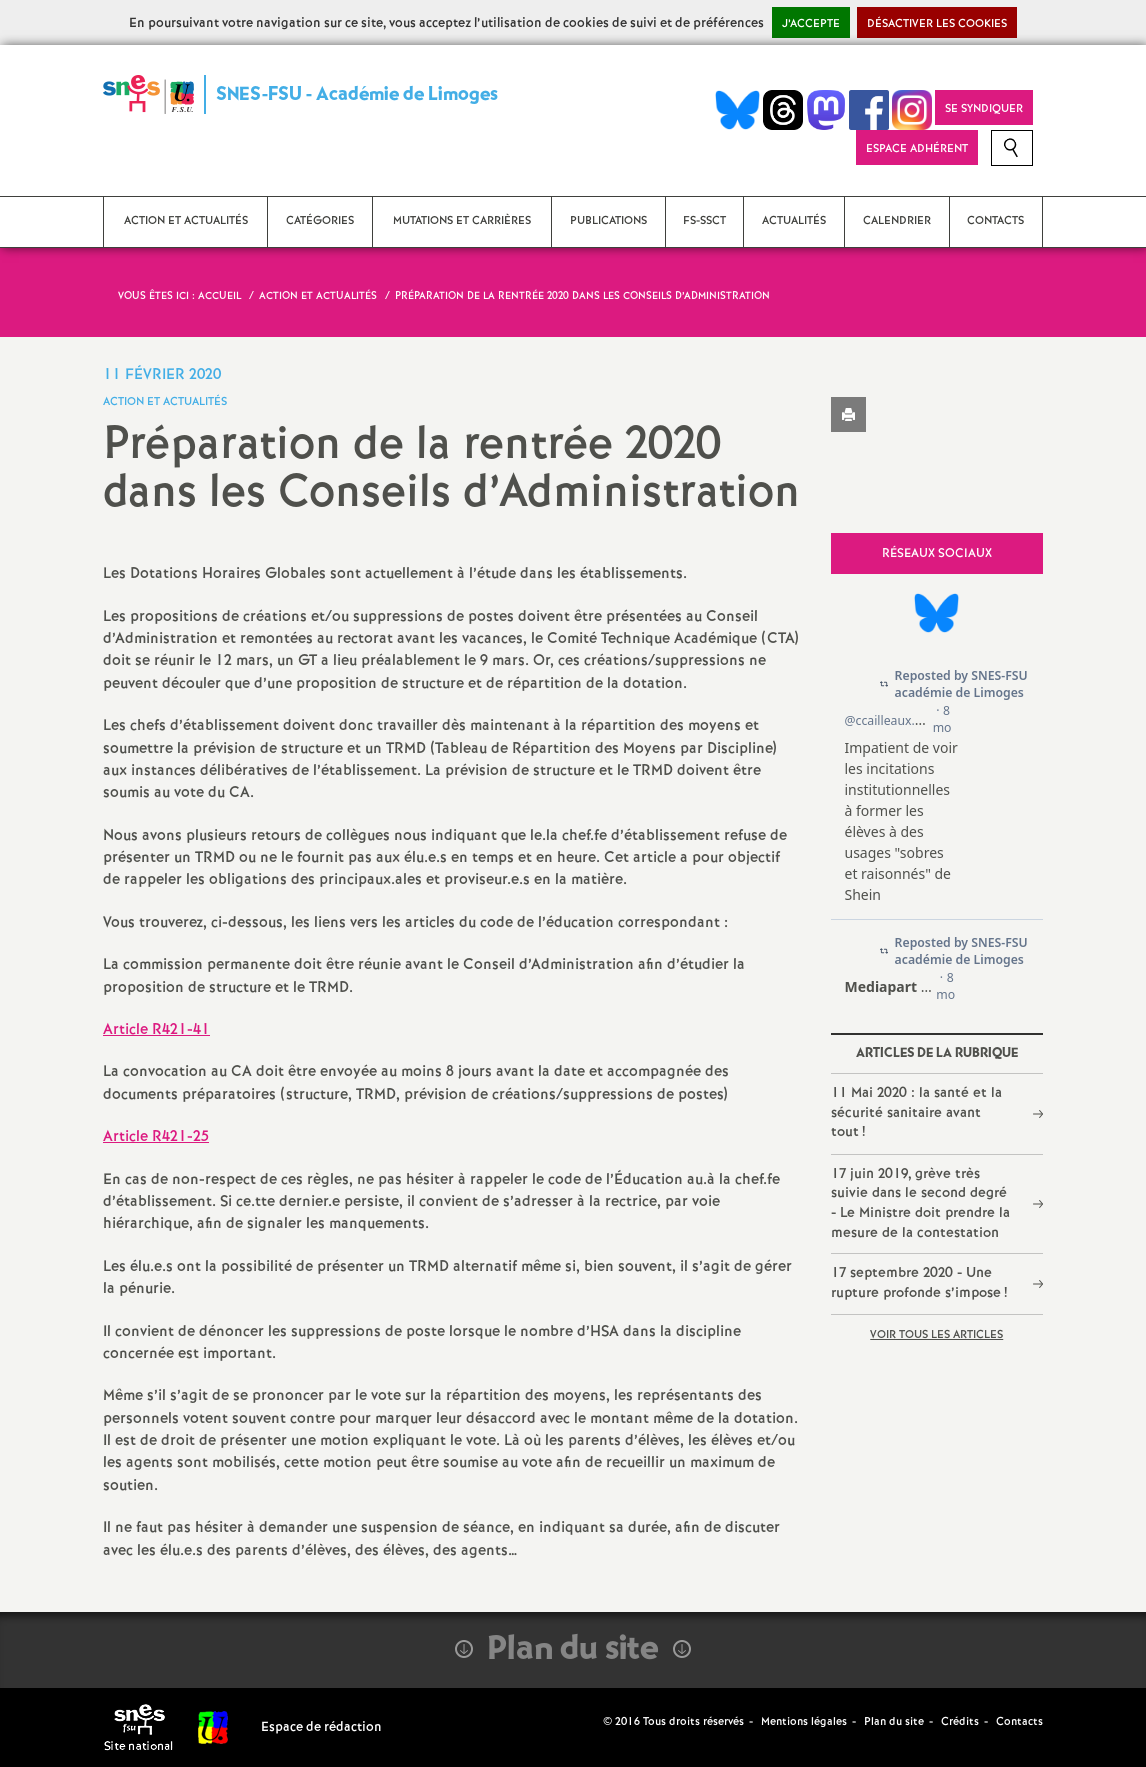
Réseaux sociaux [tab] (937, 553)
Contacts (1019, 1722)
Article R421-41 (156, 1030)
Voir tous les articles (936, 1335)
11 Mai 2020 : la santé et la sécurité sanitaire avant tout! (916, 1112)
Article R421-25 (156, 1137)
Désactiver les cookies (937, 24)
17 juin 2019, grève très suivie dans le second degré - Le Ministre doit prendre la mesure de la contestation (920, 1203)
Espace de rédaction (321, 1727)
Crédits (960, 1722)
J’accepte (811, 24)
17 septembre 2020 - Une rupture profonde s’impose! (919, 1283)
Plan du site (894, 1722)
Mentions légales (804, 1722)
